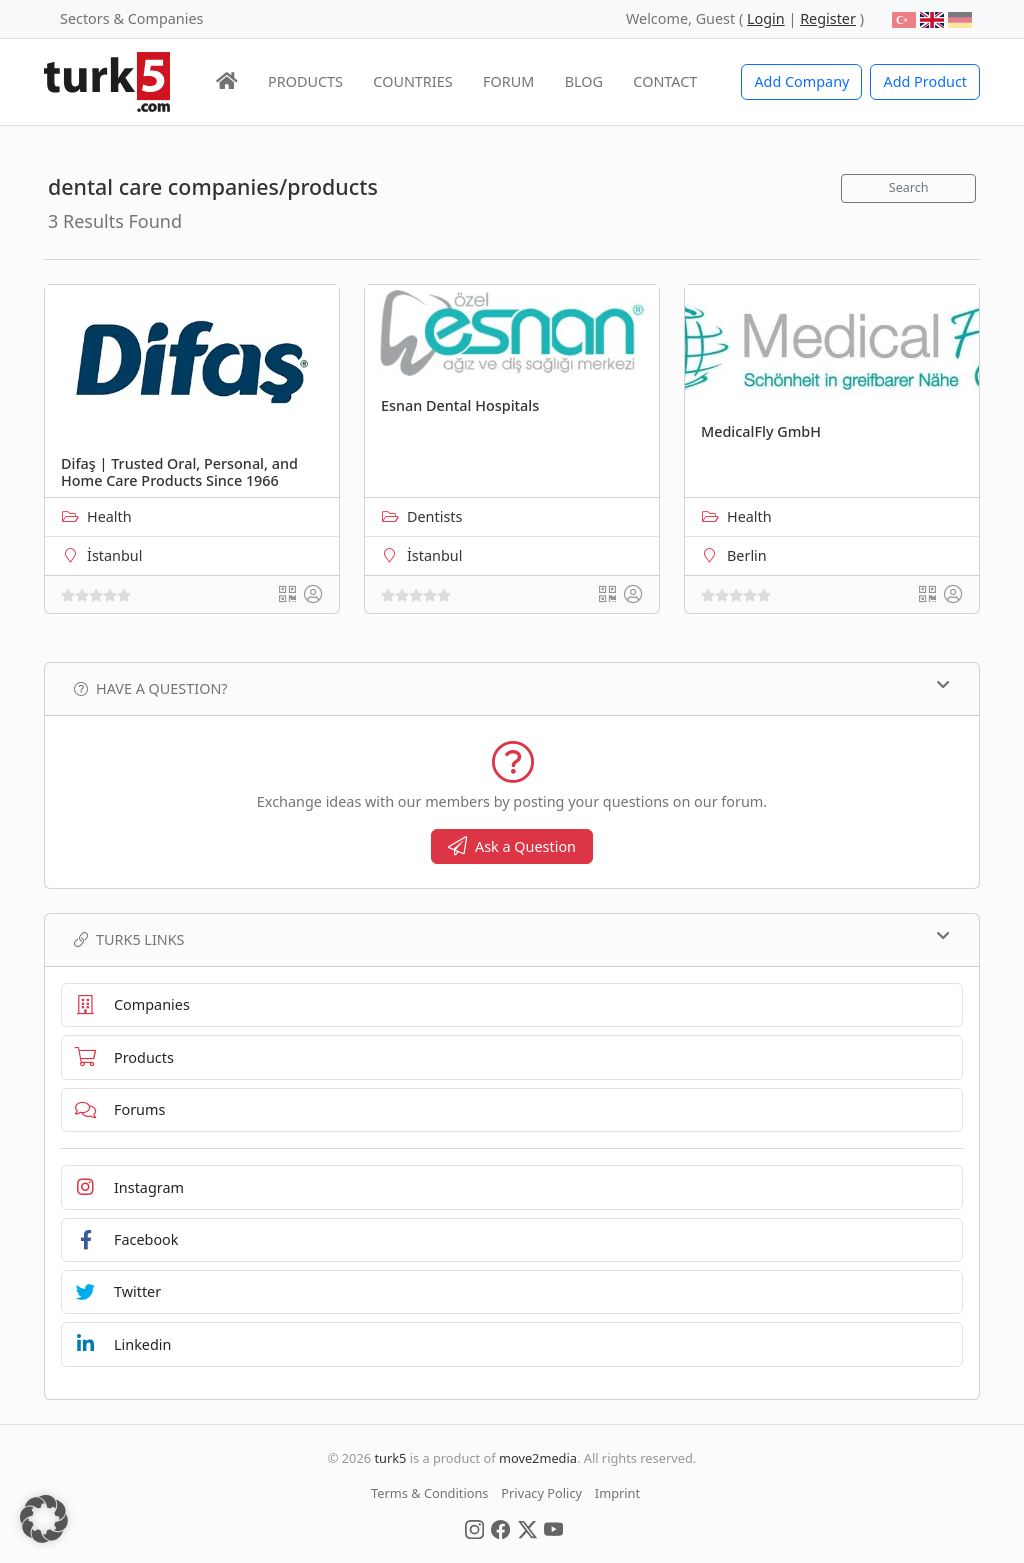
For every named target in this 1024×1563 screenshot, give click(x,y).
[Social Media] (474, 1528)
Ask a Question (512, 846)
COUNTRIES (412, 81)
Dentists (434, 516)
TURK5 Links (512, 939)
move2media (538, 1458)
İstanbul (114, 555)
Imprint (617, 1493)
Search (909, 187)
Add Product (925, 81)
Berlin (747, 555)
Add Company (801, 81)
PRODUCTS (305, 81)
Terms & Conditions (429, 1493)
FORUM (508, 81)
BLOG (584, 81)
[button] (44, 1519)
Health (109, 516)
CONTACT (665, 81)
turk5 (390, 1458)
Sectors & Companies (131, 18)
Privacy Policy (541, 1493)
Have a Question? (512, 688)
